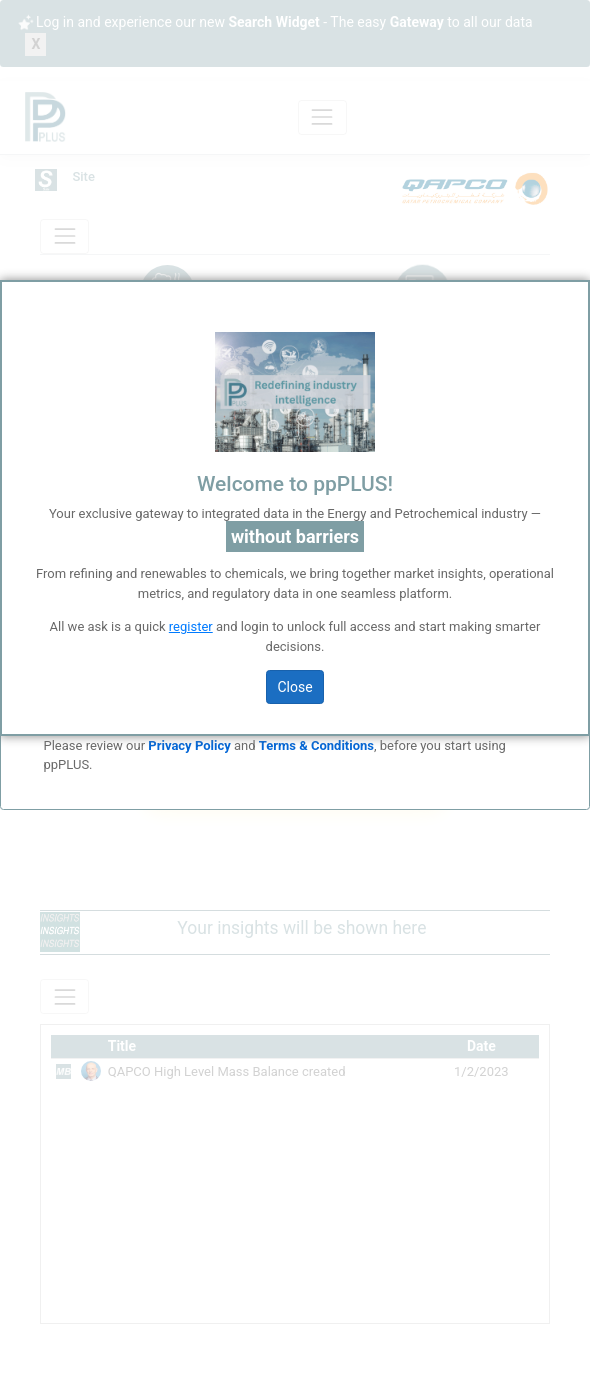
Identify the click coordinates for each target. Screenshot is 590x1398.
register (191, 626)
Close (294, 687)
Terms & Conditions (316, 745)
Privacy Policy (189, 745)
